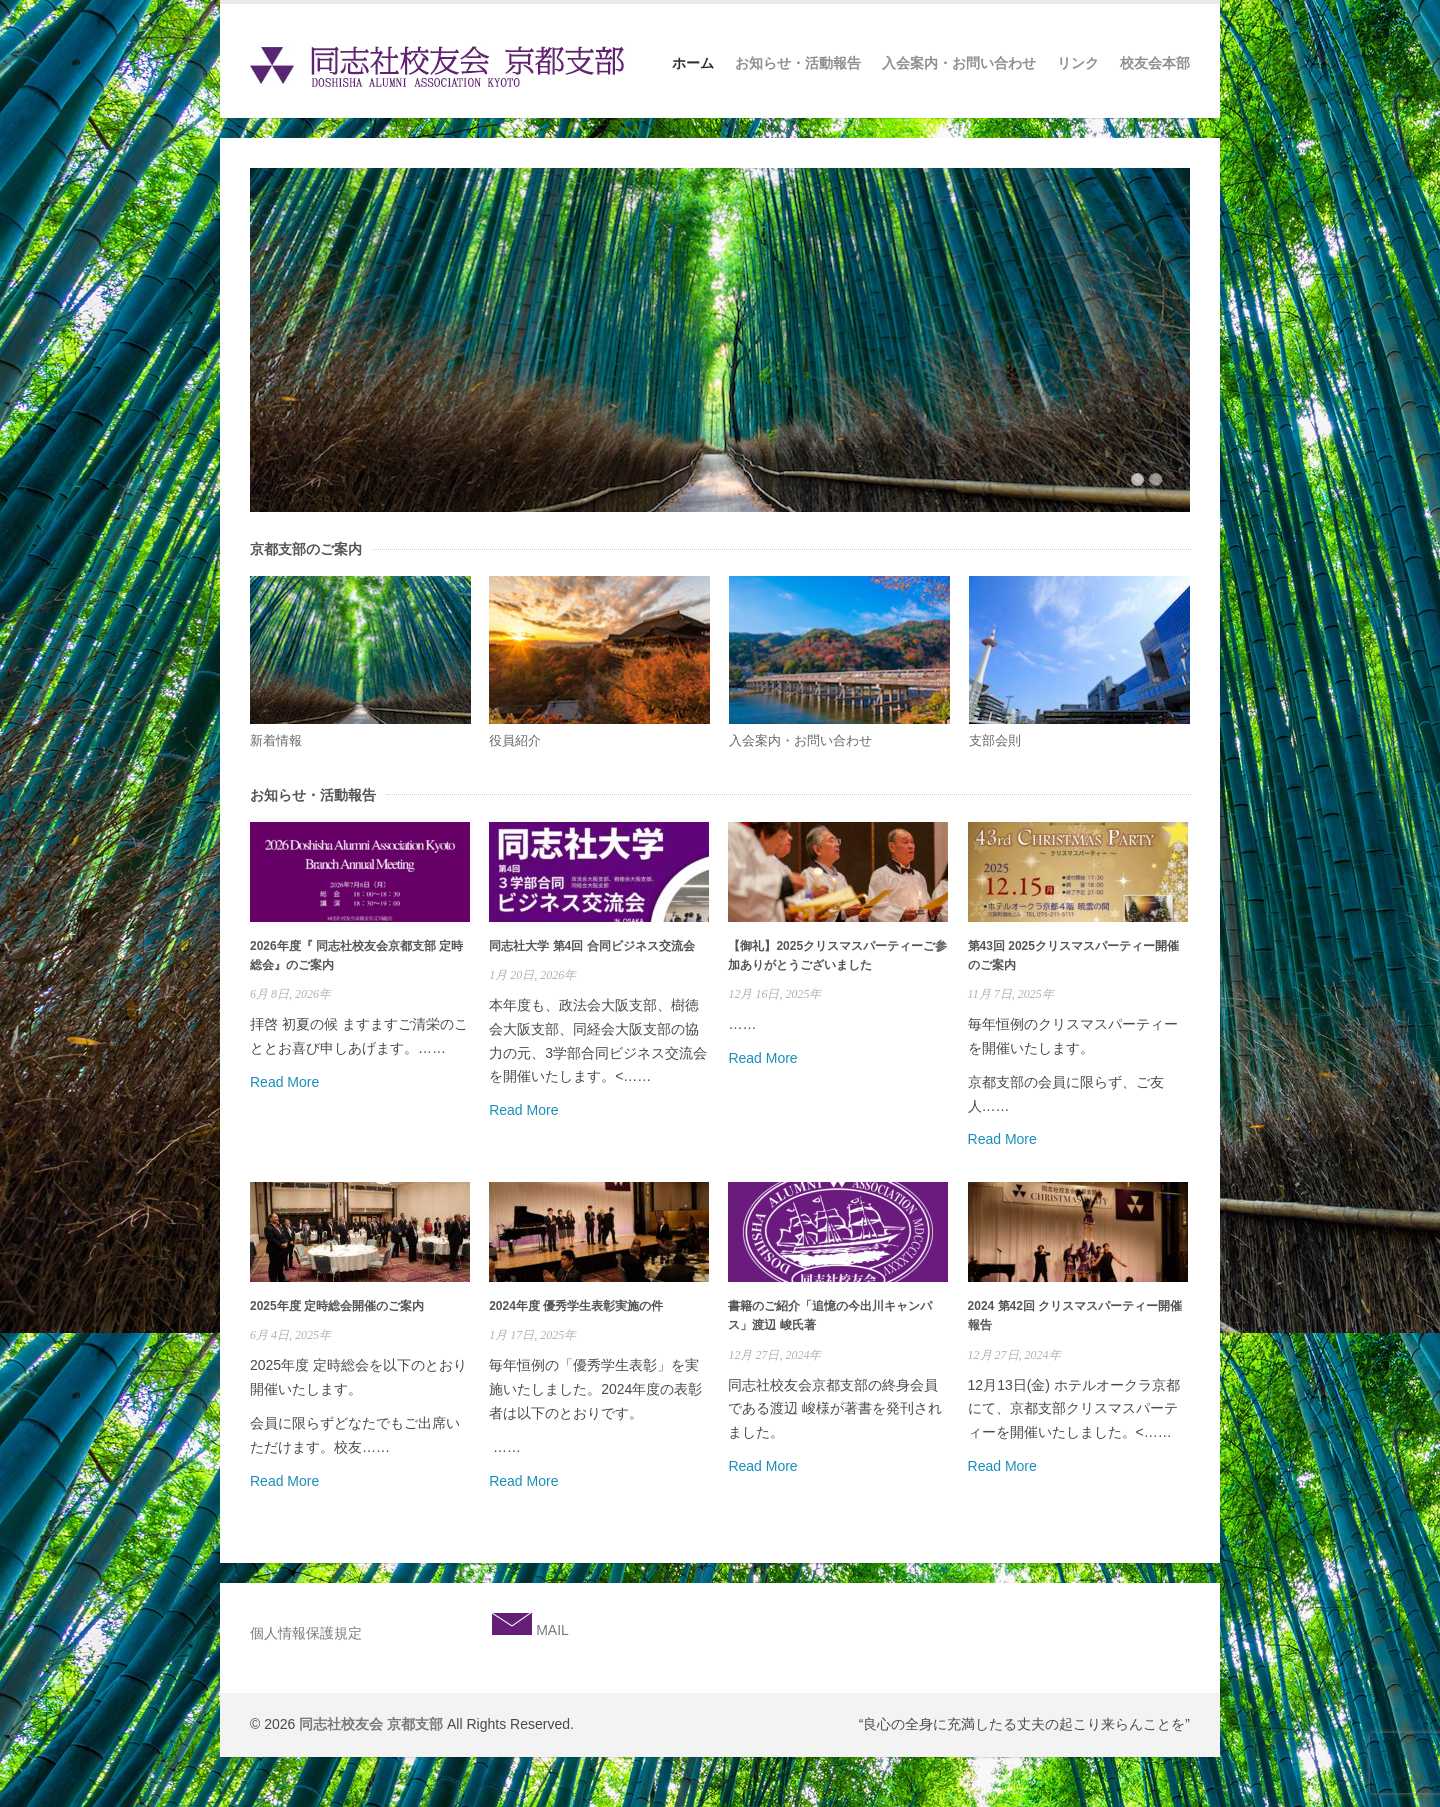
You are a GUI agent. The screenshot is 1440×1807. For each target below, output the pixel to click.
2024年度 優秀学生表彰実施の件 (576, 1306)
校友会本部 (1155, 63)
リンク (1078, 63)
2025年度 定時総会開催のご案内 (337, 1306)
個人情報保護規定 (306, 1633)
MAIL (550, 1630)
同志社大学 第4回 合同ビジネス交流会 (591, 946)
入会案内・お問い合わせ (959, 63)
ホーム (693, 63)
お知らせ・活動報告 (798, 63)
